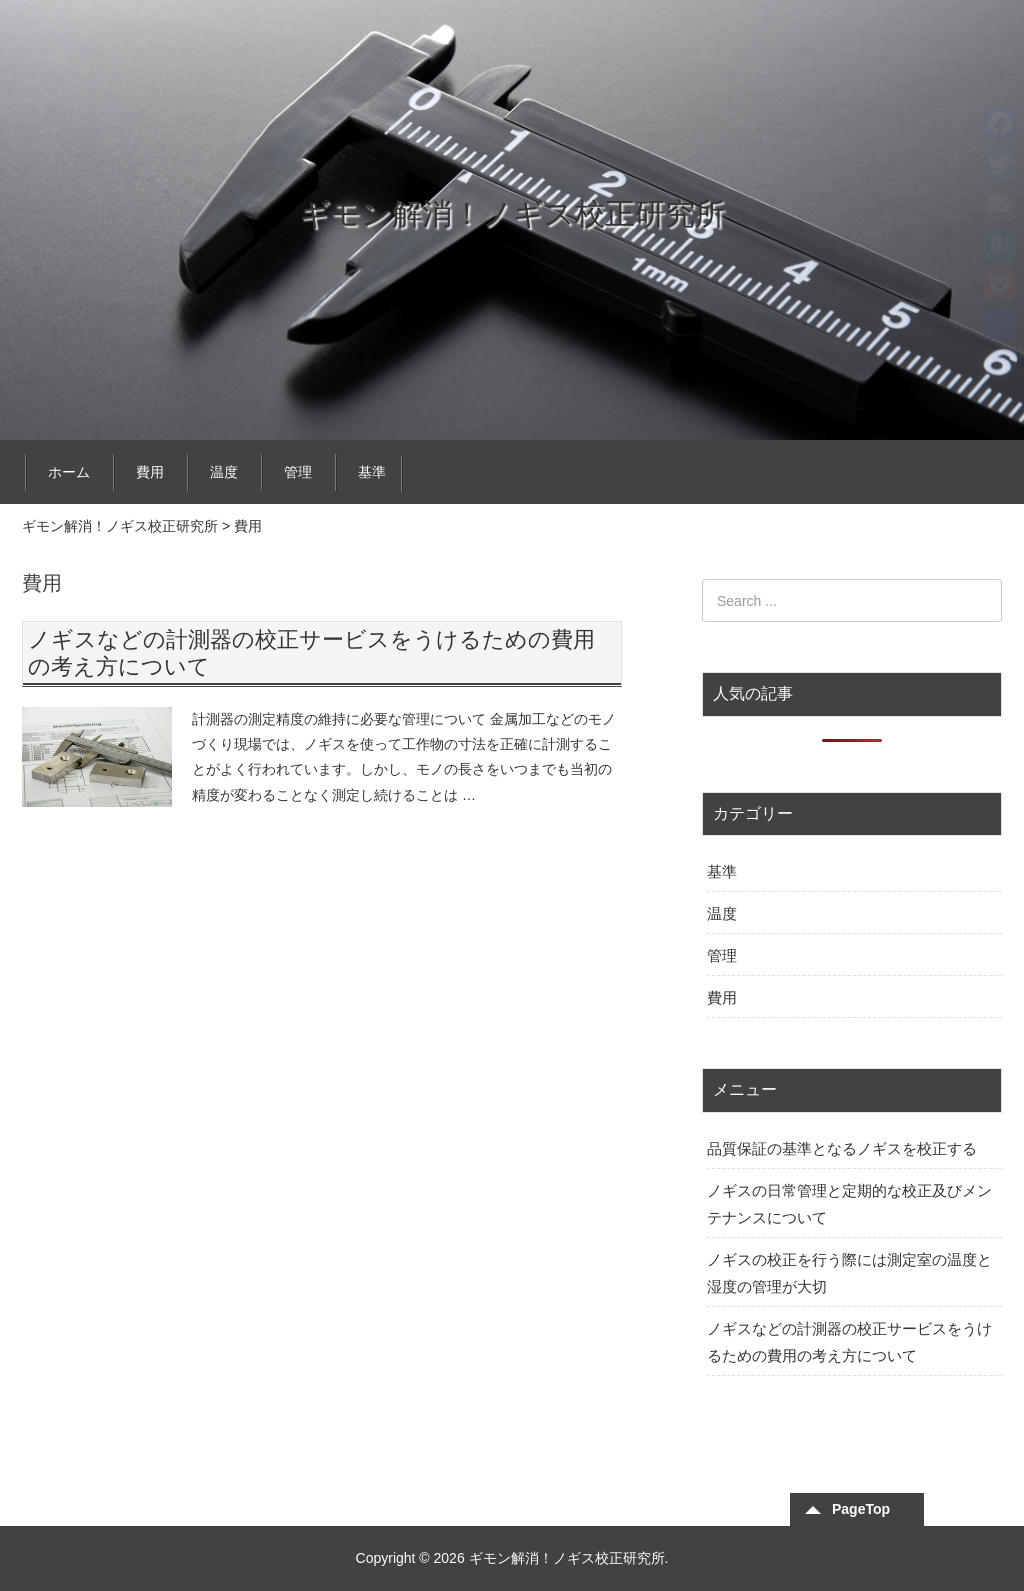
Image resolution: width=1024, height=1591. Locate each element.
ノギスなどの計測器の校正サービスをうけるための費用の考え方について (849, 1342)
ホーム (69, 472)
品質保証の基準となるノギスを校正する (842, 1148)
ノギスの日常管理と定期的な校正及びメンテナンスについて (849, 1204)
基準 (372, 472)
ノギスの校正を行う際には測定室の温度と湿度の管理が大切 (849, 1273)
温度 (224, 472)
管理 (298, 472)
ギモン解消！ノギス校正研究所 (512, 213)
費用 (150, 472)
